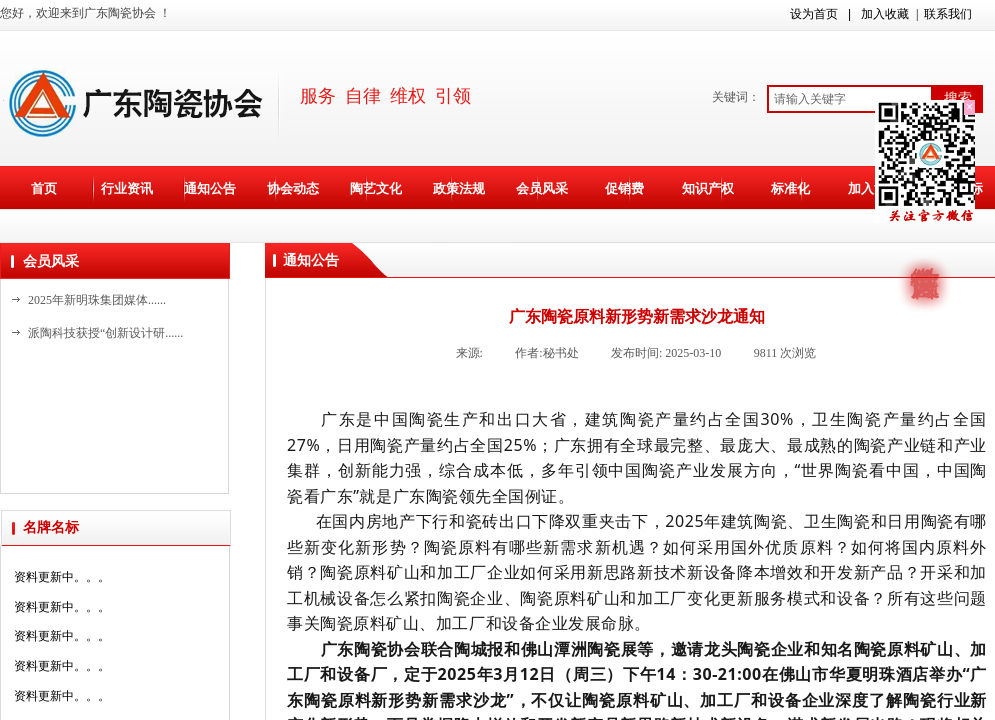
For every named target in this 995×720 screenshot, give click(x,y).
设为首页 (814, 14)
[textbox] (850, 99)
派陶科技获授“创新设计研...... (105, 333)
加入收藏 (885, 14)
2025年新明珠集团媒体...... (97, 300)
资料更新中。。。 (62, 581)
